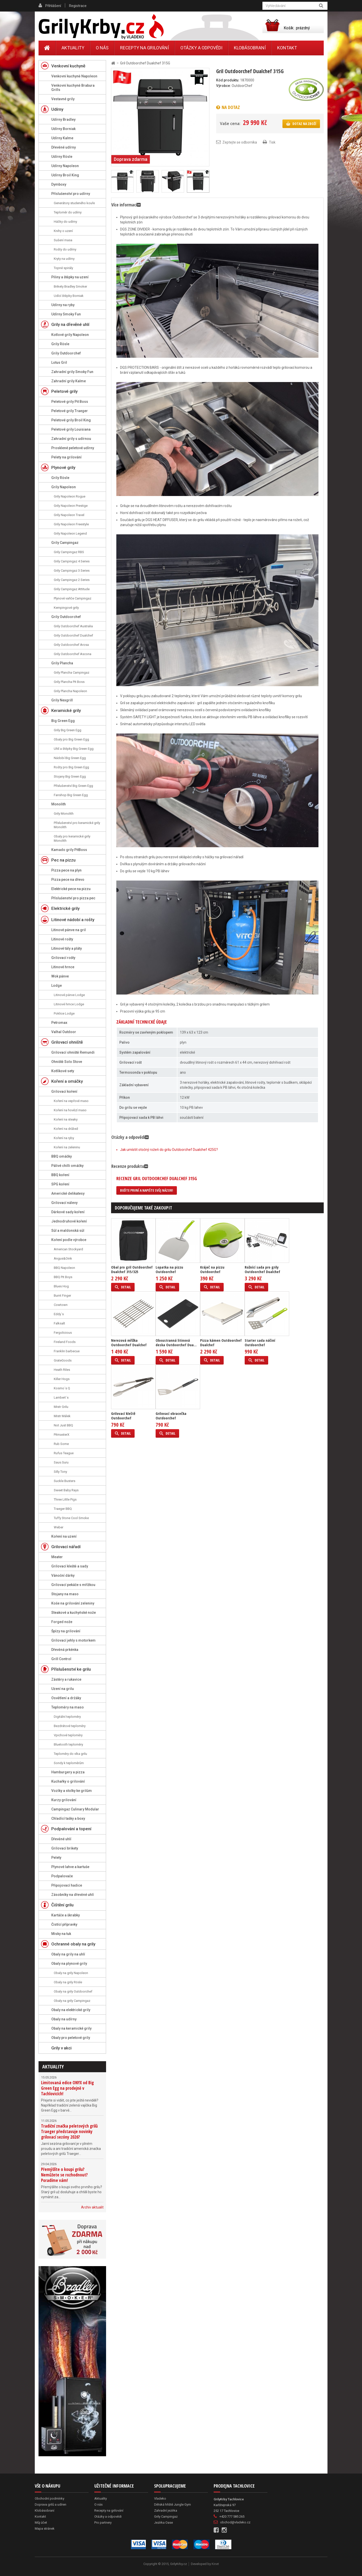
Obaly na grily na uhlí (68, 1954)
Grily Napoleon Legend (70, 533)
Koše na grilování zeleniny (72, 1603)
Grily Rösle (60, 344)
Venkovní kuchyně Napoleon (74, 76)
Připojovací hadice (66, 1885)
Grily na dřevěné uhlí (70, 324)
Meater (57, 1557)
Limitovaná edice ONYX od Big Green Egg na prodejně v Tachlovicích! (67, 2088)
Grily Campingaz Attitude (72, 589)
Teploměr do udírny (68, 212)
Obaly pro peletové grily (70, 2038)
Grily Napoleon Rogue (69, 496)
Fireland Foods (65, 1342)
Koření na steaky (66, 1119)
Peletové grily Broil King (71, 420)
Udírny (57, 109)
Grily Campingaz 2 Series (72, 580)
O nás (102, 47)
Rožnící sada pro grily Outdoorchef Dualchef (262, 1269)
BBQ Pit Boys (63, 1277)
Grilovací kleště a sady (69, 1566)
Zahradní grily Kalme (68, 381)
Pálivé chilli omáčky (67, 1166)
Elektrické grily (65, 908)
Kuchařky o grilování (68, 1781)
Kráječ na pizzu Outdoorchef (212, 1269)
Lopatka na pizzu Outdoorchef (169, 1269)
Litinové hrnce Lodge (69, 1004)
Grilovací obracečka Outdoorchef (171, 1415)
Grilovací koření (64, 1091)
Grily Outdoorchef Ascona (72, 654)
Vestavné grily (63, 99)
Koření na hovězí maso (70, 1110)
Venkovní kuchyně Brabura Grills (73, 87)
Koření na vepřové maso (71, 1101)
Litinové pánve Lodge (69, 995)
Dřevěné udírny (63, 147)
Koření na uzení (64, 1536)
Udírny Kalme (62, 138)
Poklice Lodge (64, 1013)
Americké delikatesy (68, 1193)
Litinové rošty (62, 939)
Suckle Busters (64, 1481)
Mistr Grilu (61, 1407)
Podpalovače (62, 1876)
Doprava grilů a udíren (50, 2504)
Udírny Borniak (63, 129)
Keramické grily (66, 710)
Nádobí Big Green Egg (70, 758)
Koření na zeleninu (67, 1147)
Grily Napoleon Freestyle (71, 524)
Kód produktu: (227, 80)
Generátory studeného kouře (74, 203)
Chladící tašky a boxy (68, 1818)
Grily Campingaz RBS (69, 552)
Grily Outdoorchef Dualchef (73, 635)
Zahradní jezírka (165, 2510)
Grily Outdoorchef (66, 353)
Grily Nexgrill (62, 700)
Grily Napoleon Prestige (71, 506)
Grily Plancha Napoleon (70, 691)
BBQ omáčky (61, 1156)
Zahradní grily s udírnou (71, 439)
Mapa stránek (45, 2528)
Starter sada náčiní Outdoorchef (260, 1342)
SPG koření (60, 1184)
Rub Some (61, 1444)
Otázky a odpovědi (201, 47)
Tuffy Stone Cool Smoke (71, 1518)
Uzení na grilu (62, 1689)
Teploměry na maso (67, 1707)
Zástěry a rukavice (66, 1679)
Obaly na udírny (64, 2019)
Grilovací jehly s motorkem (73, 1640)
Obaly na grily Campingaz (72, 2001)
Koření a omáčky (67, 1081)
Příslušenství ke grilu (71, 1669)
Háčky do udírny (65, 221)
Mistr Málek (62, 1416)
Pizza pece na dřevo (67, 880)
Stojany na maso (65, 1594)
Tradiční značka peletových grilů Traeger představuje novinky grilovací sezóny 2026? (69, 2131)
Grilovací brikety (64, 1848)
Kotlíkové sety (62, 1071)
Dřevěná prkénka (64, 1650)
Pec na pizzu (63, 860)
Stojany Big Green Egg (70, 776)
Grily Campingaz (65, 543)
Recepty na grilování (144, 47)
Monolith (58, 804)
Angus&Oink (63, 1258)
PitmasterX (61, 1434)
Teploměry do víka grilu (70, 1754)
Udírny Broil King (65, 175)
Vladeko (160, 2498)
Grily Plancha (62, 663)
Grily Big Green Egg (67, 730)
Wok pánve (60, 976)
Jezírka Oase (163, 2522)
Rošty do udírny (65, 249)
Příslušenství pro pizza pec (73, 898)
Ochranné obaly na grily (73, 1943)
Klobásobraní (250, 47)
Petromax (59, 1023)
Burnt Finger (62, 1295)
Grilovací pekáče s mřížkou (73, 1585)
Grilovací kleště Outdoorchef (123, 1415)
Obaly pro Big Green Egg (71, 739)
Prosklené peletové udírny (72, 448)
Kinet (215, 2564)
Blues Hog (61, 1286)
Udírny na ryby (63, 305)
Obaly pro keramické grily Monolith (72, 838)
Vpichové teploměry (68, 1735)
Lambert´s (61, 1397)
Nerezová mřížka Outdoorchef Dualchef (129, 1342)
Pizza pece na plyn (66, 870)
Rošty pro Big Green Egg (71, 767)
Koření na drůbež (66, 1129)
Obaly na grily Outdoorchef (73, 1991)
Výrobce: (223, 86)
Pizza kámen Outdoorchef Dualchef (221, 1342)
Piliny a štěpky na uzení (70, 277)
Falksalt (59, 1323)
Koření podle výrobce (68, 1240)
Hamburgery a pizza (68, 1772)
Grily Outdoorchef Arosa (71, 645)
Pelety (56, 1858)
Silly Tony (60, 1472)
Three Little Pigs (65, 1499)
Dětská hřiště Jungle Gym (172, 2504)
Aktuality (53, 2066)
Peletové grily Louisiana (71, 429)
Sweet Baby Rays (66, 1490)
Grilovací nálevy (64, 1203)
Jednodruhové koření (69, 1221)
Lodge (56, 986)
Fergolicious (63, 1332)
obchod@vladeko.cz (235, 2522)
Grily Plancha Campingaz (71, 672)
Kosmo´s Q (62, 1388)
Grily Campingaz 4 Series (72, 561)
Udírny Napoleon (65, 166)
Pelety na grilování (66, 457)
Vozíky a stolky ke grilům (71, 1791)
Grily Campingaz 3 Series (72, 570)
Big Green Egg (63, 721)
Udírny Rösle (61, 157)
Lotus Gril (59, 362)
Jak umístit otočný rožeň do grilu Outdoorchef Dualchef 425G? (169, 1150)
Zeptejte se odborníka (239, 142)
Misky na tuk (61, 1934)
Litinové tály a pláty (66, 948)
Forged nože (61, 1622)
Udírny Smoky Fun (66, 314)
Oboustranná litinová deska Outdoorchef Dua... (176, 1342)
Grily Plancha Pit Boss (69, 682)
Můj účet (41, 2522)
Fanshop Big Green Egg (71, 795)
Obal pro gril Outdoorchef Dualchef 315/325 (132, 1269)
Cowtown (61, 1305)
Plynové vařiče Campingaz (72, 598)
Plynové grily (63, 467)
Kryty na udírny (64, 259)
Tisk (272, 142)
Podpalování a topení (71, 1828)
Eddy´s (59, 1314)
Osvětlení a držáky (66, 1698)
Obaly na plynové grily (69, 1963)
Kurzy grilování (63, 1800)
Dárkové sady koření (68, 1212)
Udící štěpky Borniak (69, 296)
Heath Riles (62, 1370)
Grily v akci (61, 2047)
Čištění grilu (62, 1904)
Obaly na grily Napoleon (71, 1973)
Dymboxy (58, 184)
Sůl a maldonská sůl (67, 1231)
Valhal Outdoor (63, 1032)
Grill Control (61, 1659)
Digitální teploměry (67, 1717)
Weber (58, 1527)
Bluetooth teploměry (68, 1744)
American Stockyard (68, 1249)
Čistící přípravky (64, 1924)
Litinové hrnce (62, 967)
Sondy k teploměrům (69, 1763)
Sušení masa (63, 240)
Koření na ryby (64, 1138)
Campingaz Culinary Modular (75, 1809)
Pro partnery (103, 2522)
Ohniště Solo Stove (66, 1062)
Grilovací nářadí (66, 1546)
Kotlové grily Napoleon (70, 335)
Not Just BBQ (63, 1425)
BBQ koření (60, 1175)
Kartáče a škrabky (65, 1915)
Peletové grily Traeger (69, 411)
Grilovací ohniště (67, 1042)
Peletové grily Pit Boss (69, 402)
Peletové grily (64, 391)
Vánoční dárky (63, 1575)
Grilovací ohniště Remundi (73, 1052)
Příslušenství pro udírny (70, 194)
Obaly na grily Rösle (68, 1982)
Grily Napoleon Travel (69, 515)
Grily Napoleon (63, 487)
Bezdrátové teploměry (70, 1726)
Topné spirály (63, 268)
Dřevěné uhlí (61, 1839)
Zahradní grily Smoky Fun (72, 372)
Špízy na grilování (65, 1631)
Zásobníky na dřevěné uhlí (72, 1895)
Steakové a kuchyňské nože (73, 1613)
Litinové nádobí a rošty (72, 919)
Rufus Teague (64, 1453)
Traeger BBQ (63, 1509)
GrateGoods (63, 1360)
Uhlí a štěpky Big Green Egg (74, 749)
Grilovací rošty (63, 958)
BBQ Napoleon (64, 1268)
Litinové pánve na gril (68, 930)
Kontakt (287, 47)
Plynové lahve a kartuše (70, 1867)
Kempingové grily (66, 607)
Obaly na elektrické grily (70, 2010)
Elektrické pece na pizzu (71, 889)
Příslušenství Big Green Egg (73, 786)
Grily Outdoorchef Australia (73, 626)
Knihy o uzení (63, 231)
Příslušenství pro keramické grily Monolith (77, 825)
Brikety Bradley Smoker (70, 286)
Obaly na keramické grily (71, 2028)
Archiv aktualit (92, 2207)
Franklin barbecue (67, 1351)
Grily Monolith (64, 813)
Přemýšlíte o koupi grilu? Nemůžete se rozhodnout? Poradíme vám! (64, 2174)
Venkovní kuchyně (68, 65)
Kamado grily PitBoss (69, 850)
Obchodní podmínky (49, 2498)
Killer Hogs (62, 1379)
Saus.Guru (61, 1462)
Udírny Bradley (63, 119)
